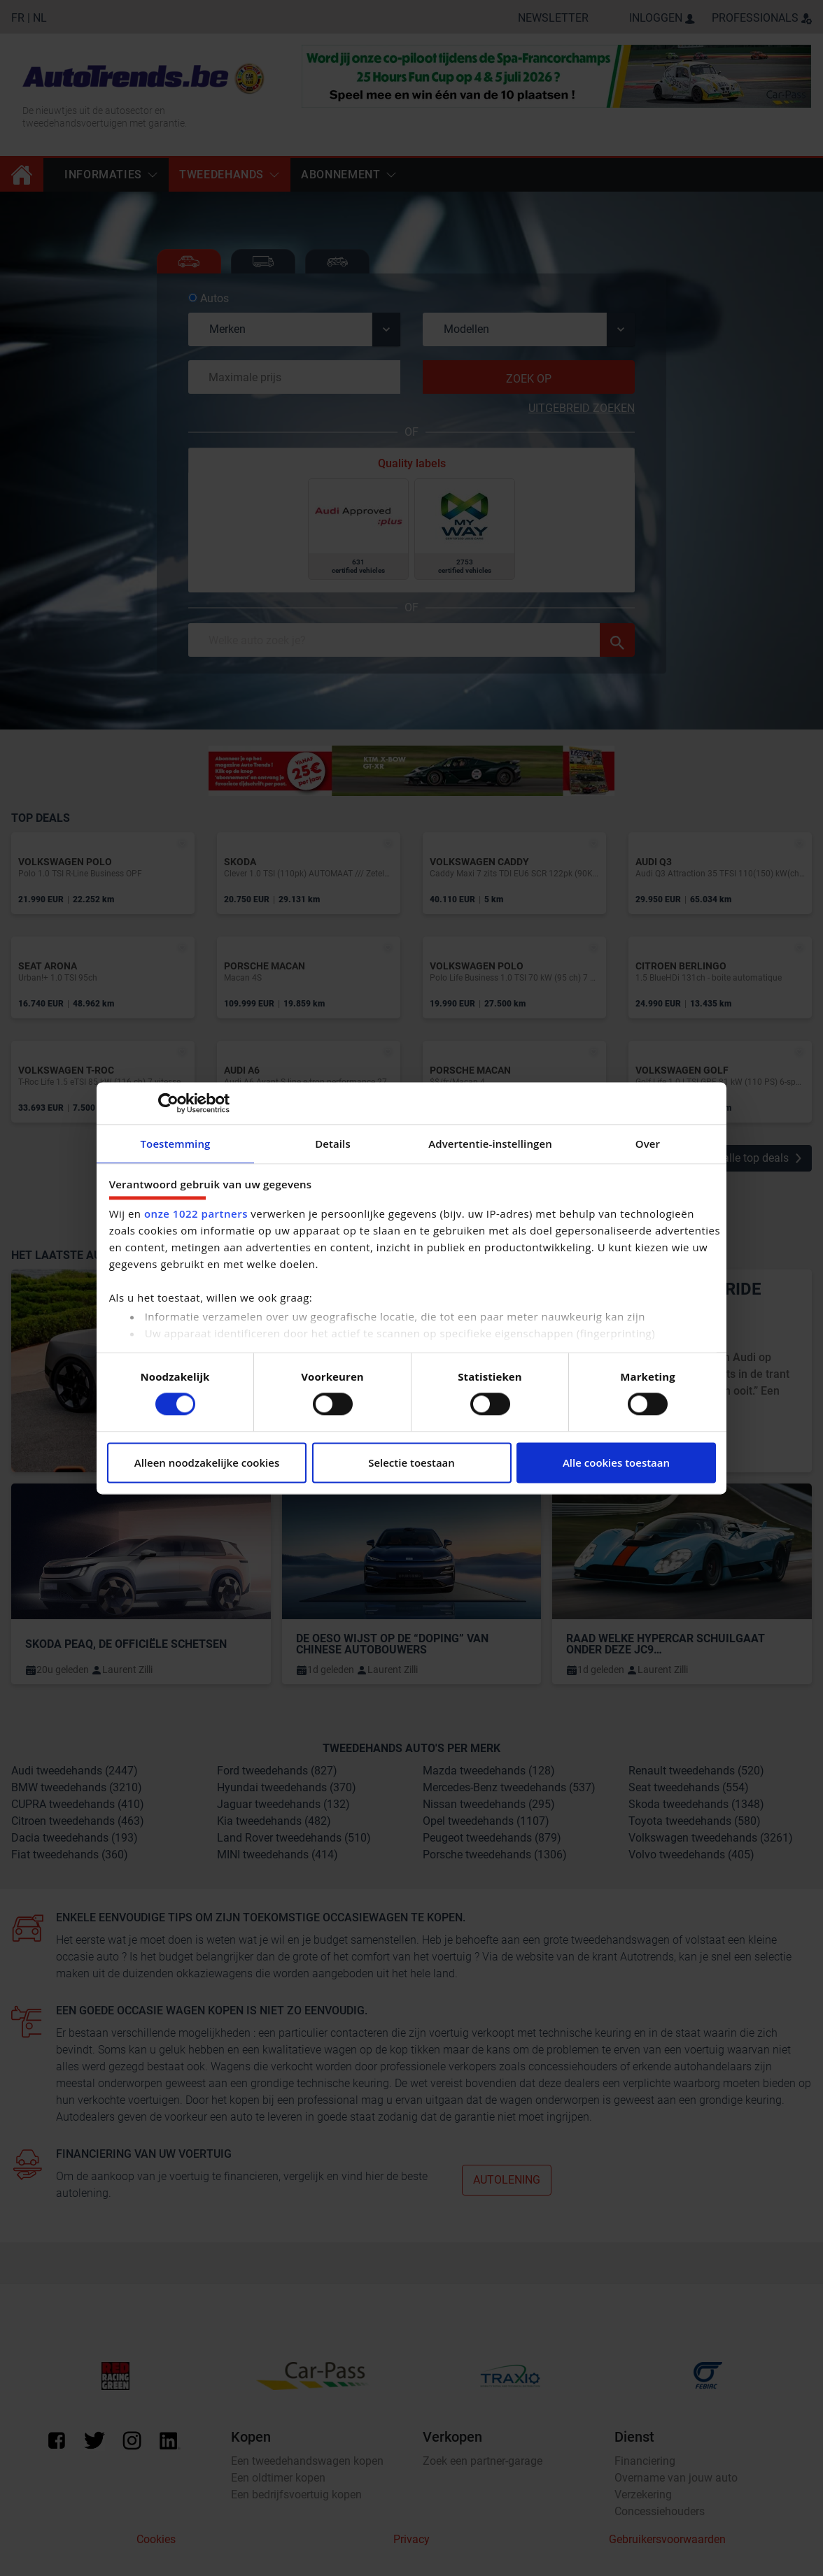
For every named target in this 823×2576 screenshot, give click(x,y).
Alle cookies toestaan (616, 1463)
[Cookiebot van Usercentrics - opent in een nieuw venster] (168, 1103)
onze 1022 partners (196, 1214)
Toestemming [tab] (176, 1144)
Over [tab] (647, 1144)
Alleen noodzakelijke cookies (206, 1463)
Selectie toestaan (411, 1463)
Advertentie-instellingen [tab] (490, 1144)
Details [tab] (333, 1144)
